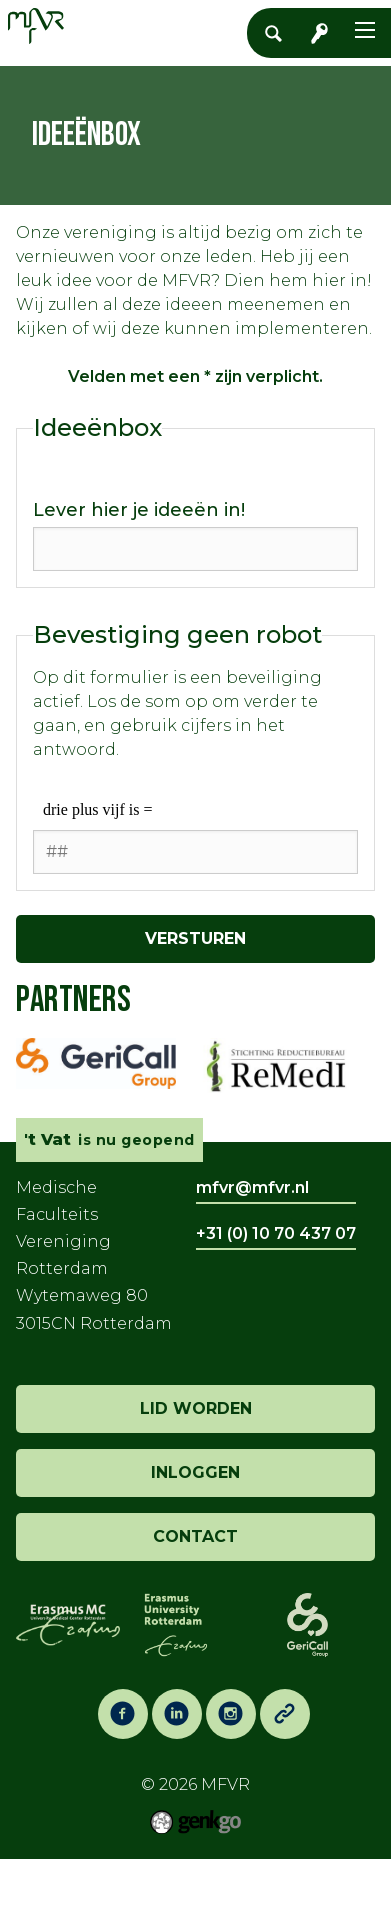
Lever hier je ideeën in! (139, 510)
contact (195, 1536)
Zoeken (279, 33)
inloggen (195, 1472)
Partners (73, 1000)
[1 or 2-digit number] (195, 852)
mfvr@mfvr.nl (252, 1187)
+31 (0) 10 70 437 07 (276, 1233)
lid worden (196, 1408)
